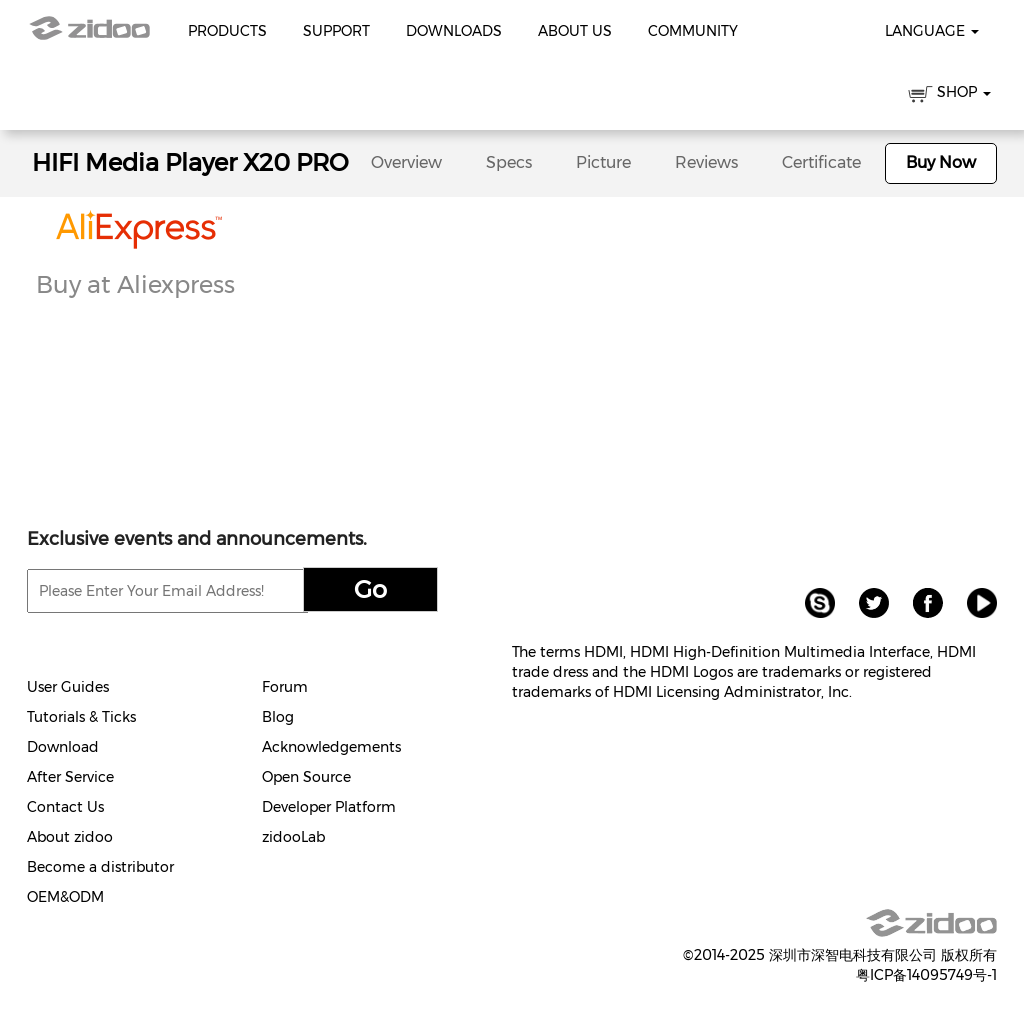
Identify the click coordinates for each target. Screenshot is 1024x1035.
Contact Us (65, 807)
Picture (603, 162)
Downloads (454, 31)
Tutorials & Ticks (81, 717)
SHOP (949, 95)
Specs (509, 162)
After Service (70, 777)
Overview (406, 162)
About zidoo (70, 837)
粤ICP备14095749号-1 (926, 975)
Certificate (821, 162)
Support (336, 31)
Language (932, 31)
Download (63, 747)
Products (227, 31)
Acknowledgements (331, 747)
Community (693, 31)
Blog (278, 717)
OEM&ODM (65, 897)
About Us (575, 31)
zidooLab (293, 837)
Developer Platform (329, 807)
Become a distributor (100, 867)
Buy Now (941, 162)
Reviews (706, 162)
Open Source (306, 777)
